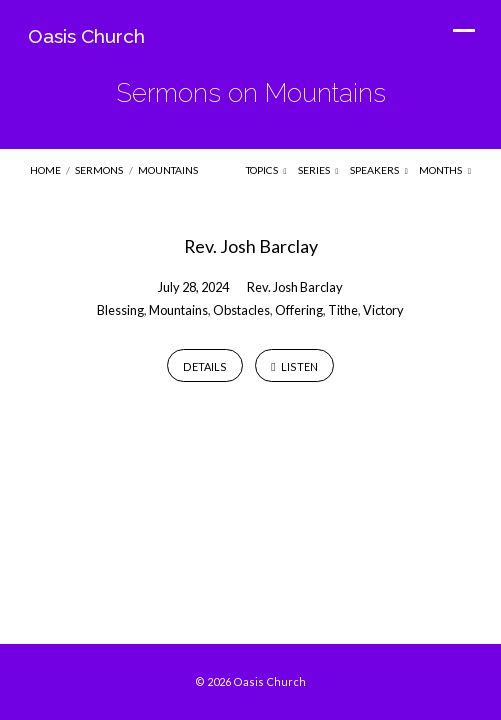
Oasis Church (86, 36)
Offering (299, 310)
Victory (383, 310)
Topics (266, 170)
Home (45, 170)
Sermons (99, 170)
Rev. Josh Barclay (251, 246)
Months (445, 170)
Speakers (379, 170)
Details (205, 366)
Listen (294, 367)
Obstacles (241, 310)
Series (318, 170)
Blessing (120, 310)
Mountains (168, 170)
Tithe (343, 310)
